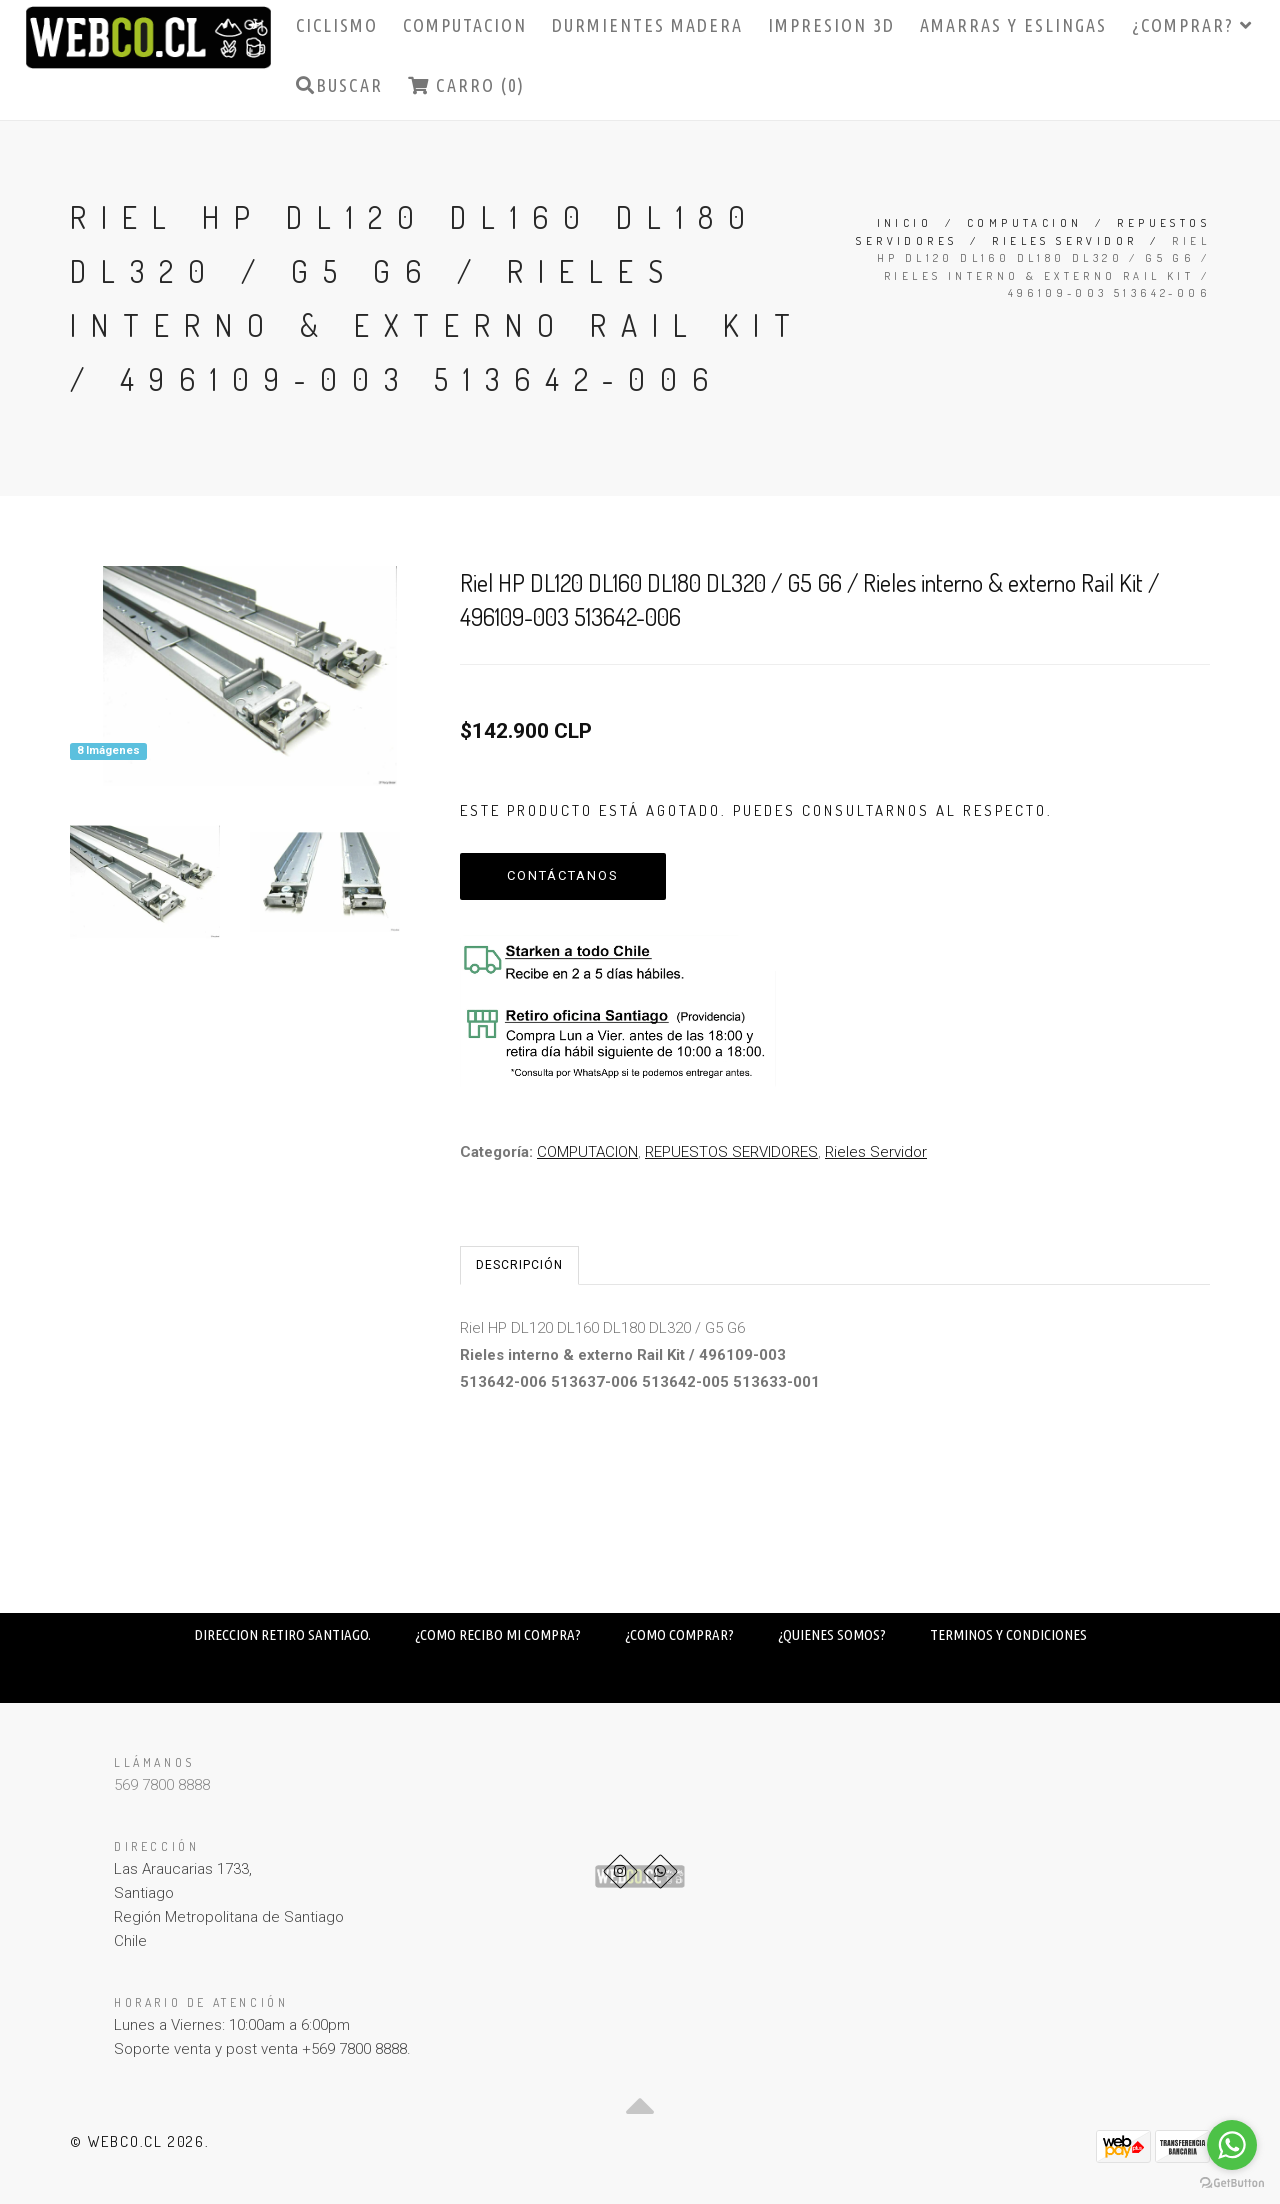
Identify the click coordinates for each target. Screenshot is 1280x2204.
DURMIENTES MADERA (647, 25)
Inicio (904, 223)
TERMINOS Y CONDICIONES (1008, 1634)
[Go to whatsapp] (1232, 2145)
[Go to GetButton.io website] (1232, 2183)
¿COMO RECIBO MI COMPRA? (498, 1634)
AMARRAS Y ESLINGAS (1013, 25)
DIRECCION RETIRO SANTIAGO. (282, 1634)
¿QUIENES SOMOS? (832, 1634)
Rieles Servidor (1064, 241)
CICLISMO (337, 25)
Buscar (339, 85)
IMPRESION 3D (831, 25)
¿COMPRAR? (1192, 25)
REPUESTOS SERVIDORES (731, 1152)
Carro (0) (466, 85)
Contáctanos (563, 875)
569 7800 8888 (162, 1785)
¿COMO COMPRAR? (679, 1634)
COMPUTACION (465, 25)
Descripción (519, 1265)
